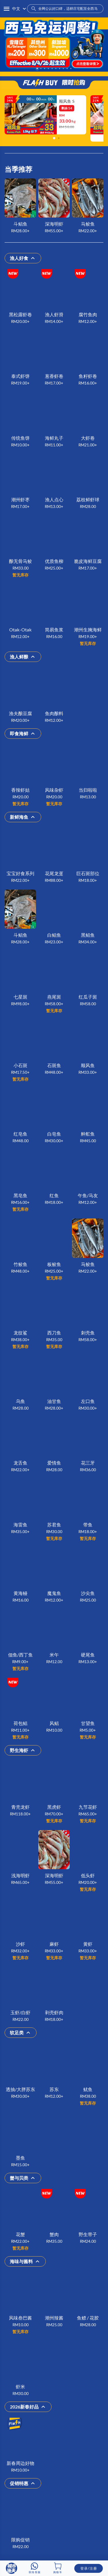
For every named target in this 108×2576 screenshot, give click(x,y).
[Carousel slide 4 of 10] (48, 69)
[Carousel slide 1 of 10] (37, 69)
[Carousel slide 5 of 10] (52, 69)
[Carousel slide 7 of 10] (60, 69)
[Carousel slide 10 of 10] (71, 69)
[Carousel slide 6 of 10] (56, 69)
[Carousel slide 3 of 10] (45, 69)
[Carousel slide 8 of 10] (63, 69)
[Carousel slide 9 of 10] (67, 69)
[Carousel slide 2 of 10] (41, 69)
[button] (6, 8)
